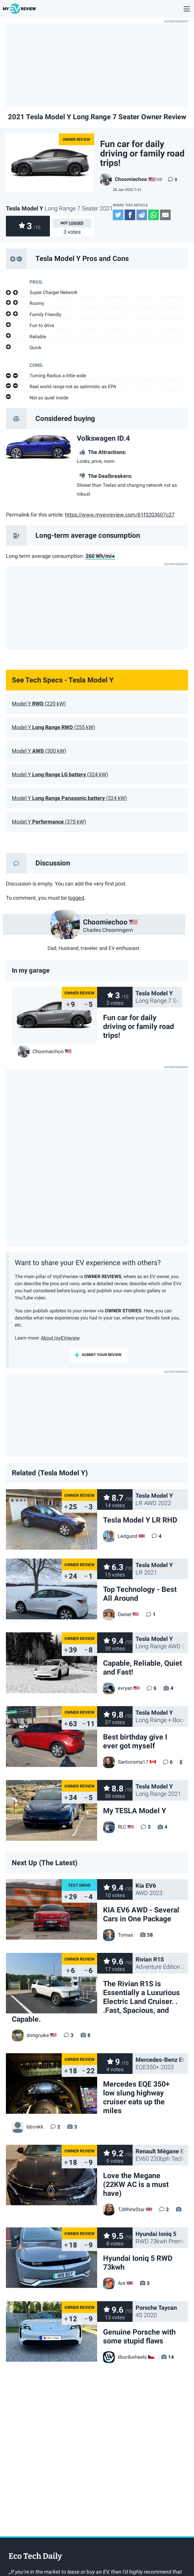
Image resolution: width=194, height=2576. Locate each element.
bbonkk (27, 2127)
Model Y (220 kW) (39, 704)
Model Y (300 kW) (39, 751)
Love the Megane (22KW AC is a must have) (136, 2184)
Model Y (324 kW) (60, 774)
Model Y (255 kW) (53, 727)
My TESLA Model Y (134, 1810)
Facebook (130, 215)
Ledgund (120, 1536)
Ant (114, 2283)
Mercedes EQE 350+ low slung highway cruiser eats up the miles (136, 2097)
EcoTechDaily (35, 2557)
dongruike (30, 2035)
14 (171, 2357)
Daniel (117, 1614)
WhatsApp (153, 215)
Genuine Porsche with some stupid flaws (139, 2336)
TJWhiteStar (124, 2209)
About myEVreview (60, 1338)
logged (76, 223)
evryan (117, 1688)
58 (150, 1935)
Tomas (118, 1935)
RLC (114, 1827)
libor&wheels (125, 2357)
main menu (186, 6)
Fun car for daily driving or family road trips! (138, 1026)
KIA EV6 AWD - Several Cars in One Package (141, 1914)
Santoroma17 (126, 1762)
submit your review (101, 1354)
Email (165, 215)
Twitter (118, 215)
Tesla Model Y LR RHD (140, 1520)
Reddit (141, 215)
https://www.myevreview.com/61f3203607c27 (120, 515)
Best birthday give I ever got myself (135, 1741)
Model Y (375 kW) (49, 822)
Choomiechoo (123, 179)
